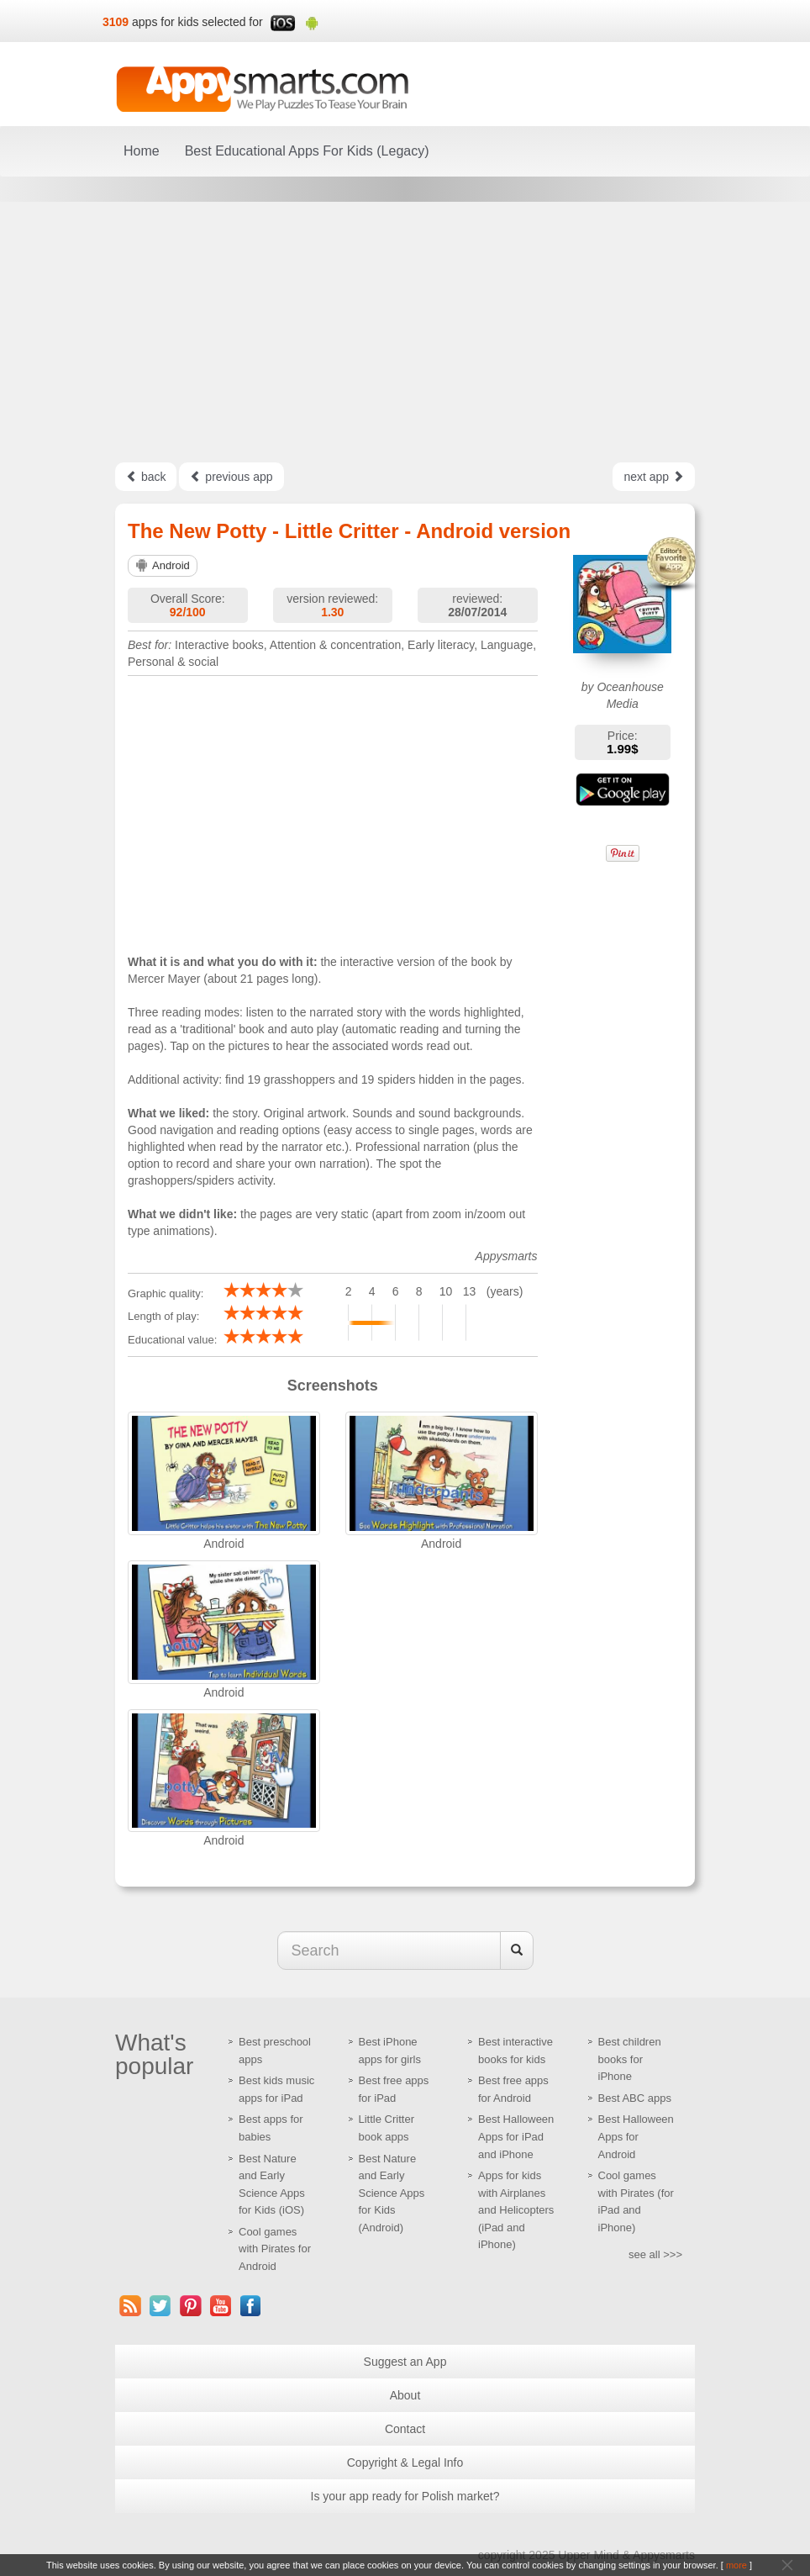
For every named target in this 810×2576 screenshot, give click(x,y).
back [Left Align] (146, 476)
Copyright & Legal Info (405, 2462)
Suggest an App (405, 2361)
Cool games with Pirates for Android (275, 2248)
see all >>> (655, 2254)
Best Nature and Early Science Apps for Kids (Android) (392, 2193)
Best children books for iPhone (629, 2058)
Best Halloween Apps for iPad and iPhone (516, 2136)
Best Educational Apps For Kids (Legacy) (307, 151)
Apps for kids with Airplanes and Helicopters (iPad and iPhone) (516, 2210)
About (405, 2395)
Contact (405, 2429)
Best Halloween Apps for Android (636, 2136)
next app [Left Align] (653, 476)
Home (142, 151)
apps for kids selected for (197, 22)
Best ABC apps (634, 2098)
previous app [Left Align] (231, 476)
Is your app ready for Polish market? (405, 2496)
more (736, 2565)
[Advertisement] (405, 332)
